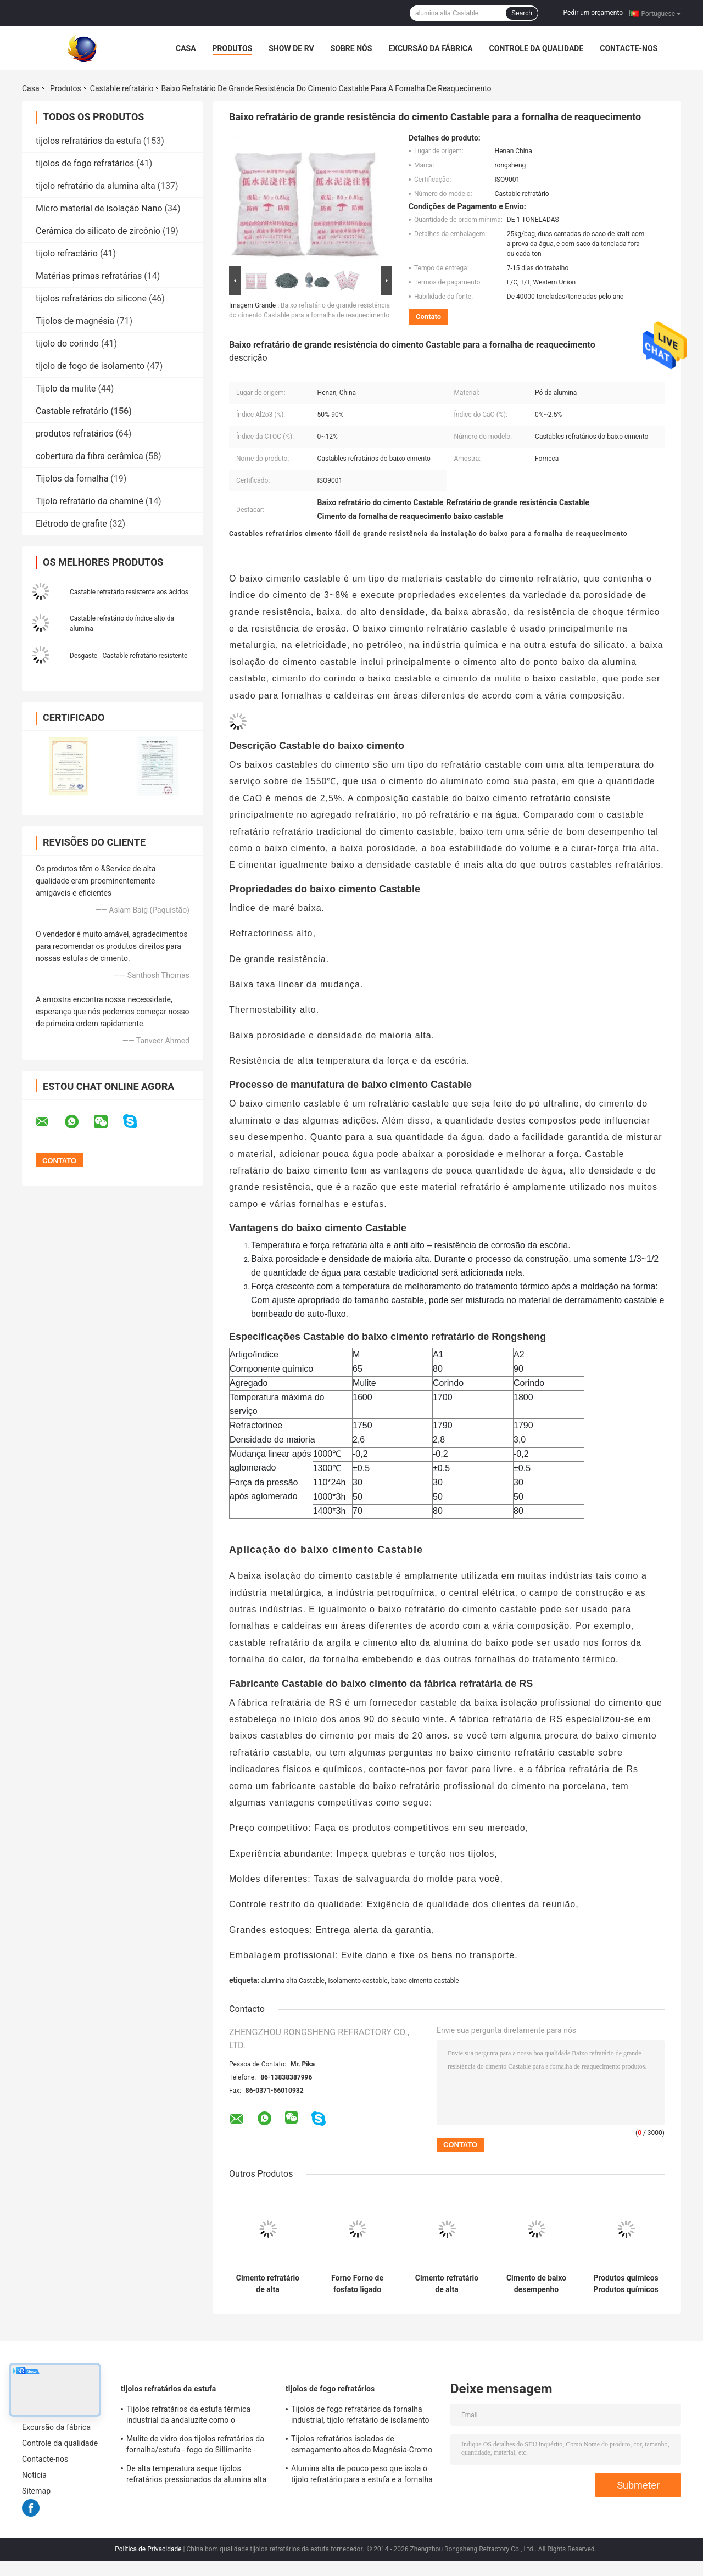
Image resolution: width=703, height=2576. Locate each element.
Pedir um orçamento (593, 12)
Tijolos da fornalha (72, 478)
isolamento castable (358, 1981)
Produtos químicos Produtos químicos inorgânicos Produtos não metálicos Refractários (625, 2283)
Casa (186, 48)
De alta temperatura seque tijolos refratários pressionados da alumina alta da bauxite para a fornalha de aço (196, 2475)
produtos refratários (74, 433)
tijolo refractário (67, 253)
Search (521, 13)
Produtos (233, 48)
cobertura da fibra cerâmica (89, 456)
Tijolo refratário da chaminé (89, 501)
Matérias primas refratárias (89, 276)
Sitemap (36, 2490)
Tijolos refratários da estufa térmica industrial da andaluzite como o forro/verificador (188, 2416)
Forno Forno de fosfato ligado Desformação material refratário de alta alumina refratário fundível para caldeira (357, 2283)
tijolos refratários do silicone (91, 298)
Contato (428, 316)
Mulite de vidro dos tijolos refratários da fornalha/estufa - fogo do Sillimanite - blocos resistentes (195, 2445)
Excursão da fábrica (430, 48)
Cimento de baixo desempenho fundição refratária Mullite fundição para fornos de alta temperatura (536, 2283)
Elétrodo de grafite (71, 523)
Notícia (34, 2475)
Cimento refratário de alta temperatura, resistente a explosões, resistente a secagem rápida (446, 2283)
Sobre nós (351, 48)
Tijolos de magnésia (75, 321)
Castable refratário (122, 88)
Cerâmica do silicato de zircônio (98, 231)
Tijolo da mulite (66, 388)
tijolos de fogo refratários (85, 163)
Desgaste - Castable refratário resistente (128, 656)
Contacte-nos (628, 48)
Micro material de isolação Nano (99, 208)
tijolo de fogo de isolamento (90, 366)
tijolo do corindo (67, 343)
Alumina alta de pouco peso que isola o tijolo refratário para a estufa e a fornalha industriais (362, 2475)
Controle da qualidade (536, 48)
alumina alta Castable (293, 1981)
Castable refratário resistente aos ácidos (129, 592)
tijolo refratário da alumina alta (95, 186)
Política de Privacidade (148, 2549)
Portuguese (661, 13)
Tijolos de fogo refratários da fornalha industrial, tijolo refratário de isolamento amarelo (360, 2416)
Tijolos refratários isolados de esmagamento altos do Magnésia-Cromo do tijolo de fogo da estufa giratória (361, 2445)
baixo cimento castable (425, 1981)
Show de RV (291, 48)
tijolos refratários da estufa (88, 141)
